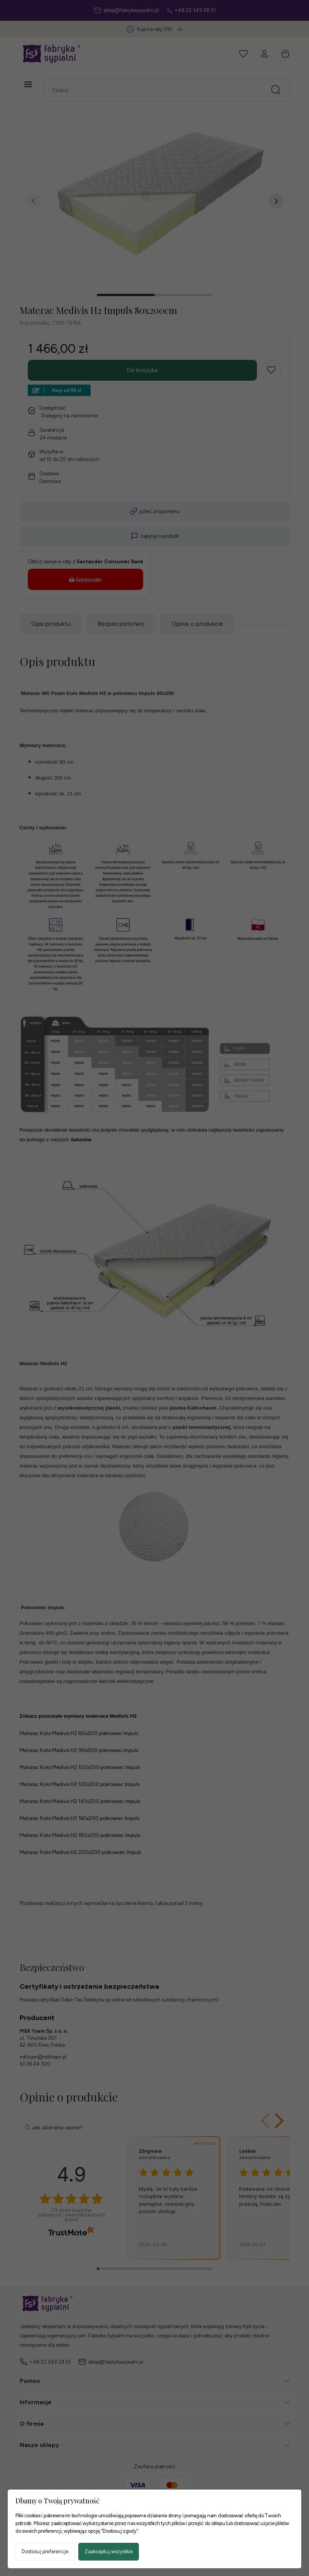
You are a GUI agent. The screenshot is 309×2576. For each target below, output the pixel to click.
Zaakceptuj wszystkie (108, 2551)
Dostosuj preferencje (45, 2551)
